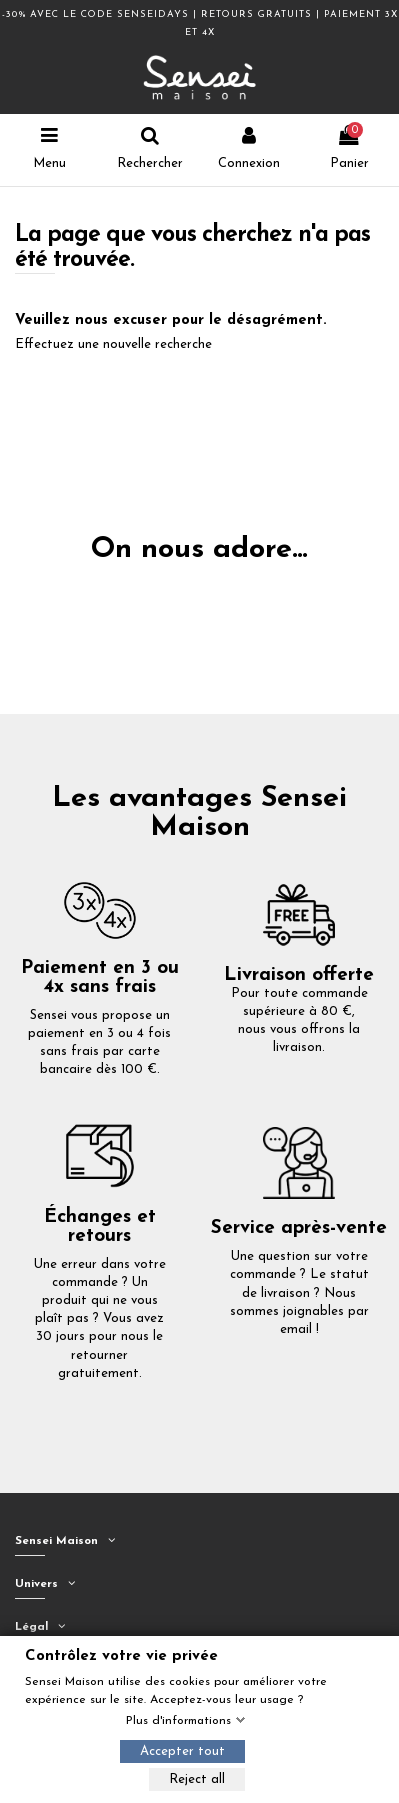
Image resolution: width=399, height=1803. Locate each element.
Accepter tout (182, 1751)
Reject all (197, 1779)
